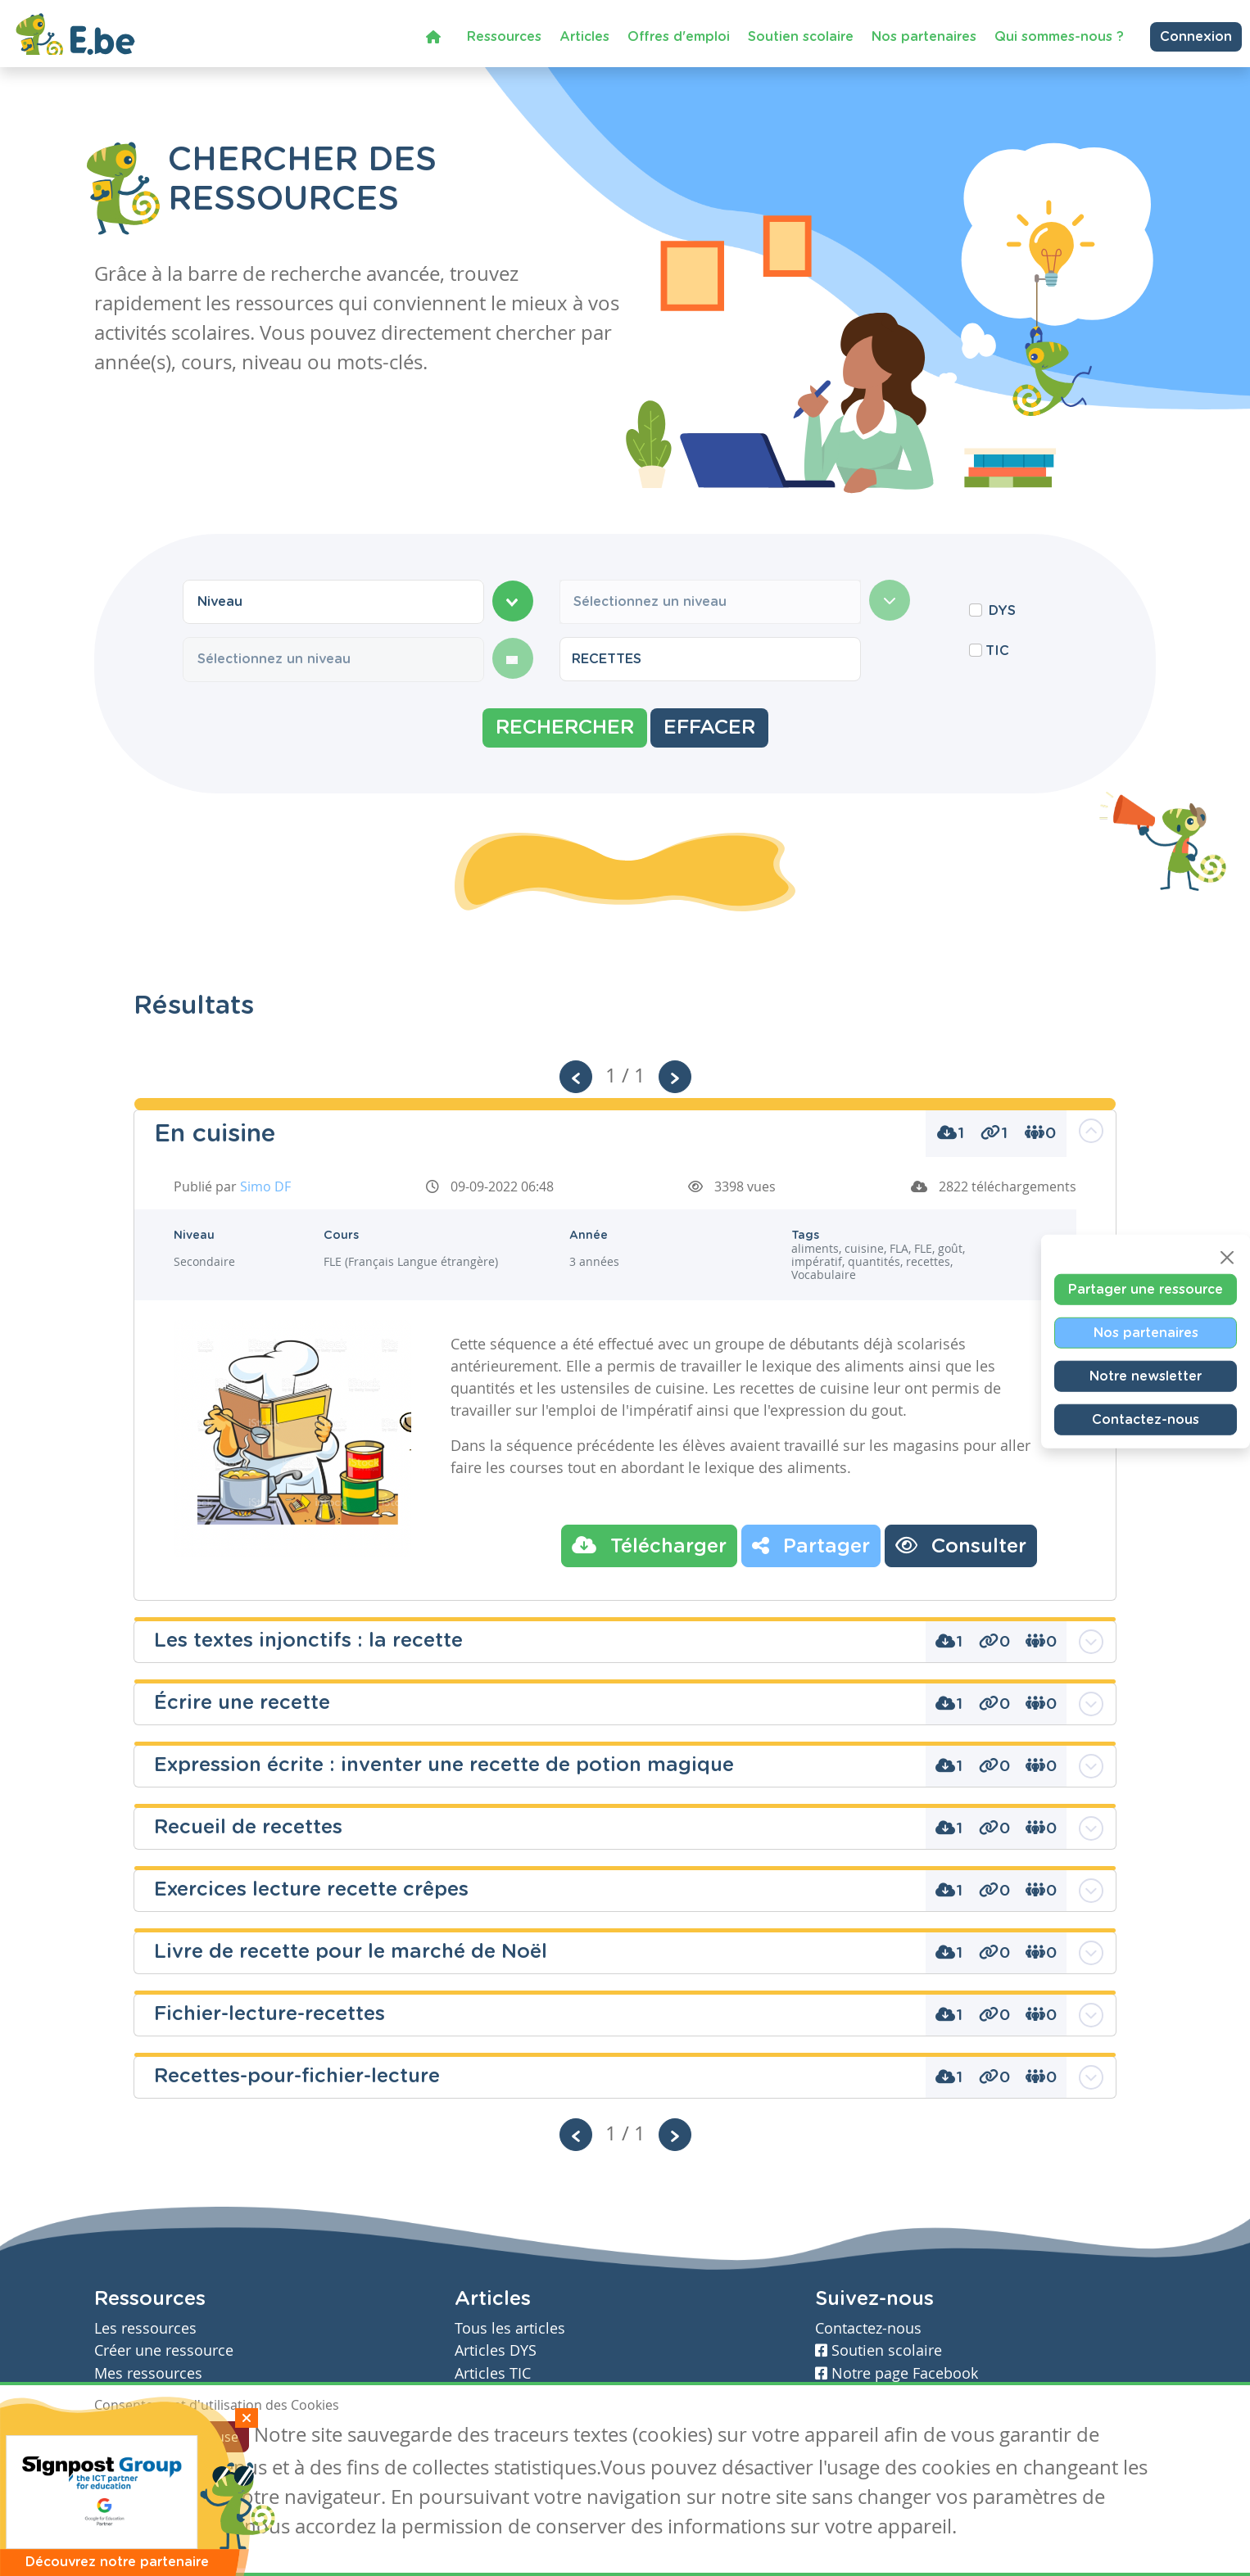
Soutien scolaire (801, 32)
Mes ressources (148, 2373)
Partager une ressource (1145, 1289)
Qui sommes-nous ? (1059, 32)
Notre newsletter (1145, 1376)
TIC (997, 651)
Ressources (504, 32)
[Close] (1227, 1258)
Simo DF (265, 1186)
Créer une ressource (163, 2350)
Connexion (1196, 32)
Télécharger (649, 1545)
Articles (584, 32)
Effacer (709, 728)
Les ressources (145, 2328)
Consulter (960, 1545)
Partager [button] (811, 1545)
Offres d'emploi (678, 32)
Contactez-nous (1145, 1419)
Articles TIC (493, 2373)
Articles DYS (496, 2350)
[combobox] (333, 602)
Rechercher (565, 728)
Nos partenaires (924, 32)
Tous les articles (510, 2328)
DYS (1002, 610)
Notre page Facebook (896, 2373)
